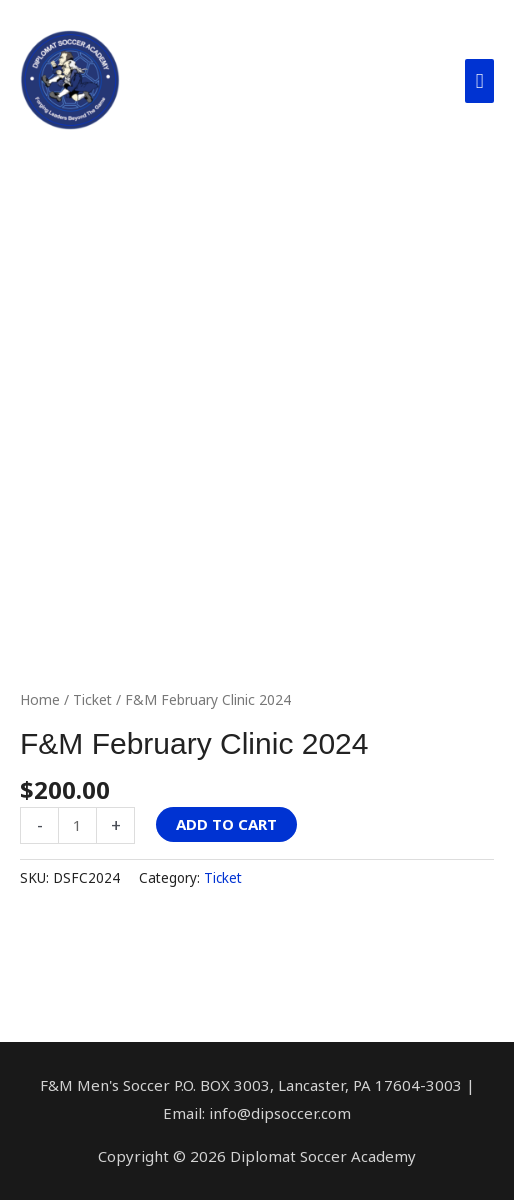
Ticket (92, 699)
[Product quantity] (77, 825)
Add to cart (226, 824)
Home (40, 699)
